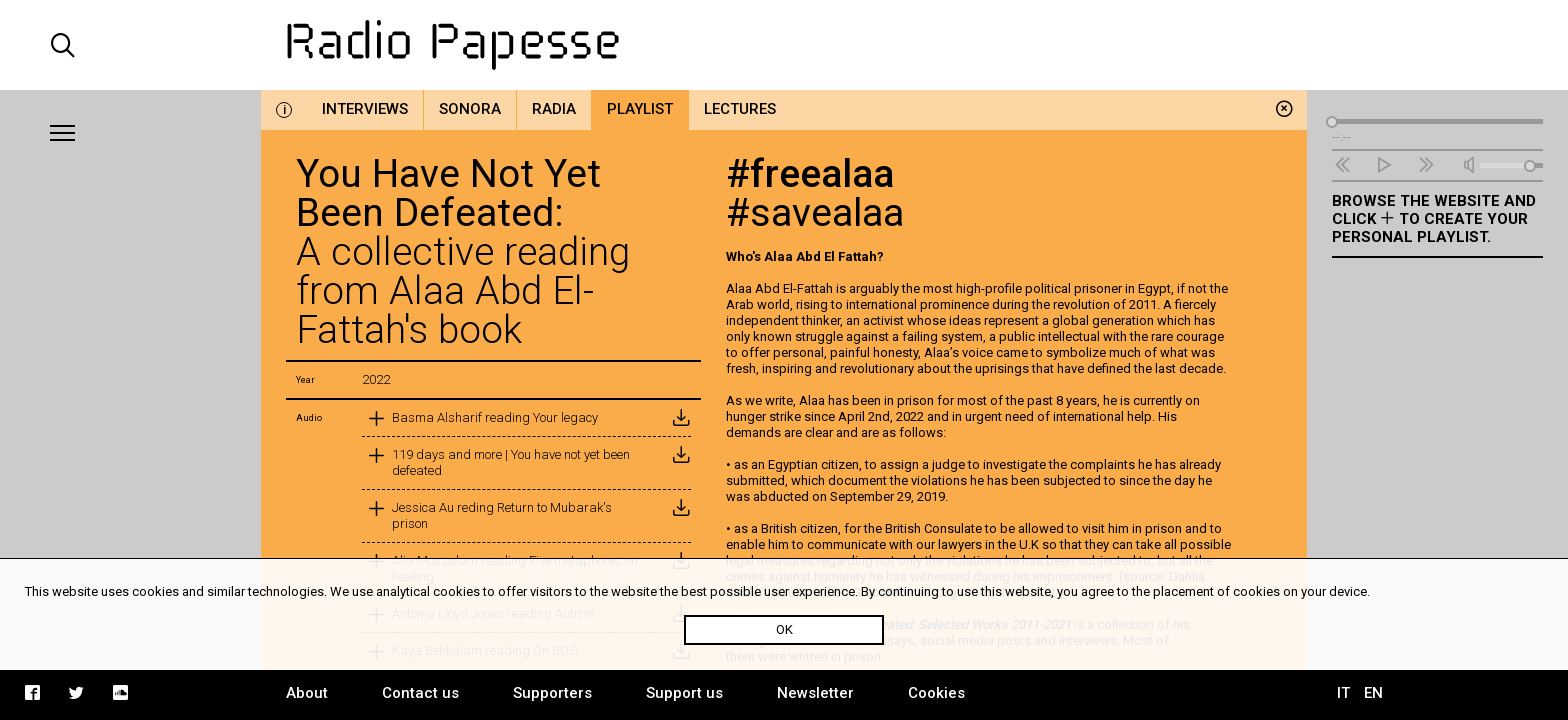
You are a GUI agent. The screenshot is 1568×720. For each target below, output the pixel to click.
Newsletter (815, 693)
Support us (684, 693)
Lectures (740, 109)
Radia (554, 109)
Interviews (365, 109)
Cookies (936, 693)
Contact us (420, 693)
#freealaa (810, 174)
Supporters (552, 693)
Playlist (640, 109)
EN (1373, 693)
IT (1343, 693)
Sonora (470, 109)
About (307, 693)
